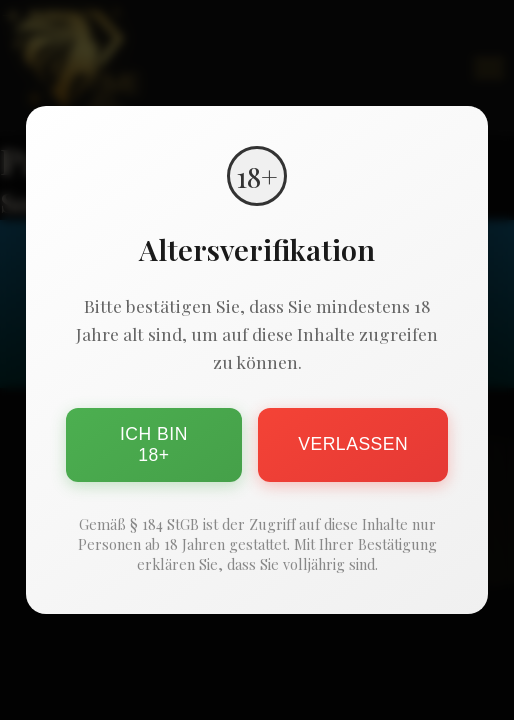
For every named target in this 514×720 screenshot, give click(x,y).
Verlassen (353, 444)
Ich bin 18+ (154, 444)
